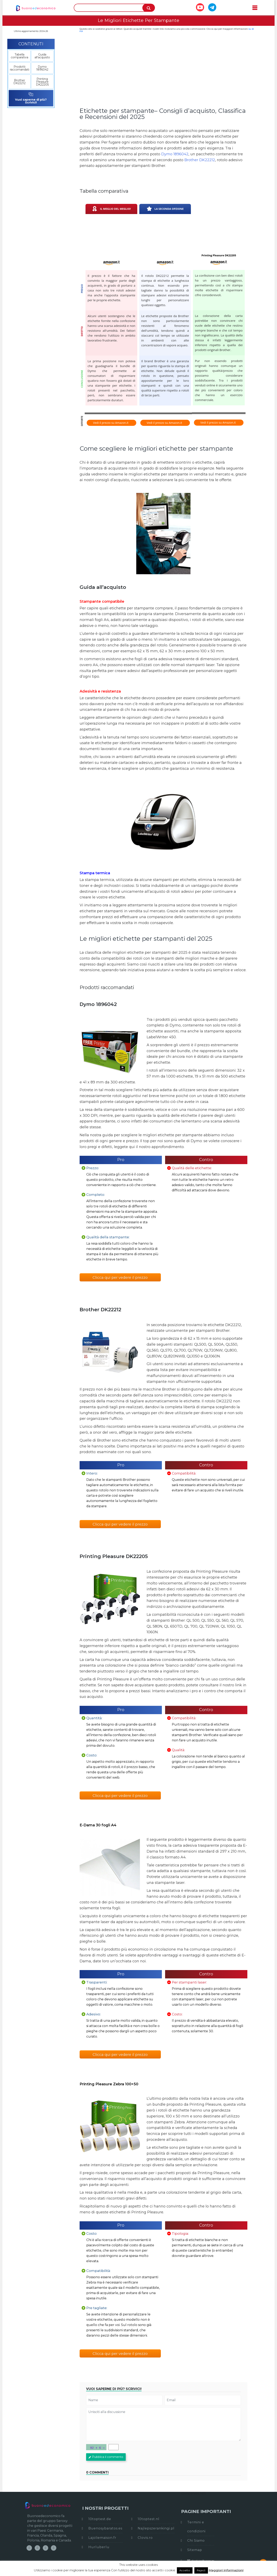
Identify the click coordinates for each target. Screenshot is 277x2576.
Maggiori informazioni (226, 2570)
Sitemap (194, 2550)
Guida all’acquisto (42, 56)
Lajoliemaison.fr (102, 2538)
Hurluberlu (98, 2547)
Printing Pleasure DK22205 (42, 81)
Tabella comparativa (19, 56)
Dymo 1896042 (42, 68)
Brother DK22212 (19, 81)
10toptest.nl (148, 2519)
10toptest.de (99, 2519)
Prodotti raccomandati (19, 68)
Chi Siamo (196, 2540)
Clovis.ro (145, 2538)
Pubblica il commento (106, 2457)
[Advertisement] (163, 69)
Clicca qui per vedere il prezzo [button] (120, 1277)
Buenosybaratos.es (105, 2528)
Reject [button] (201, 2570)
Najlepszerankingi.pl (156, 2528)
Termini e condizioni (196, 2526)
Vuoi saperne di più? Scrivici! (31, 98)
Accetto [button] (184, 2570)
